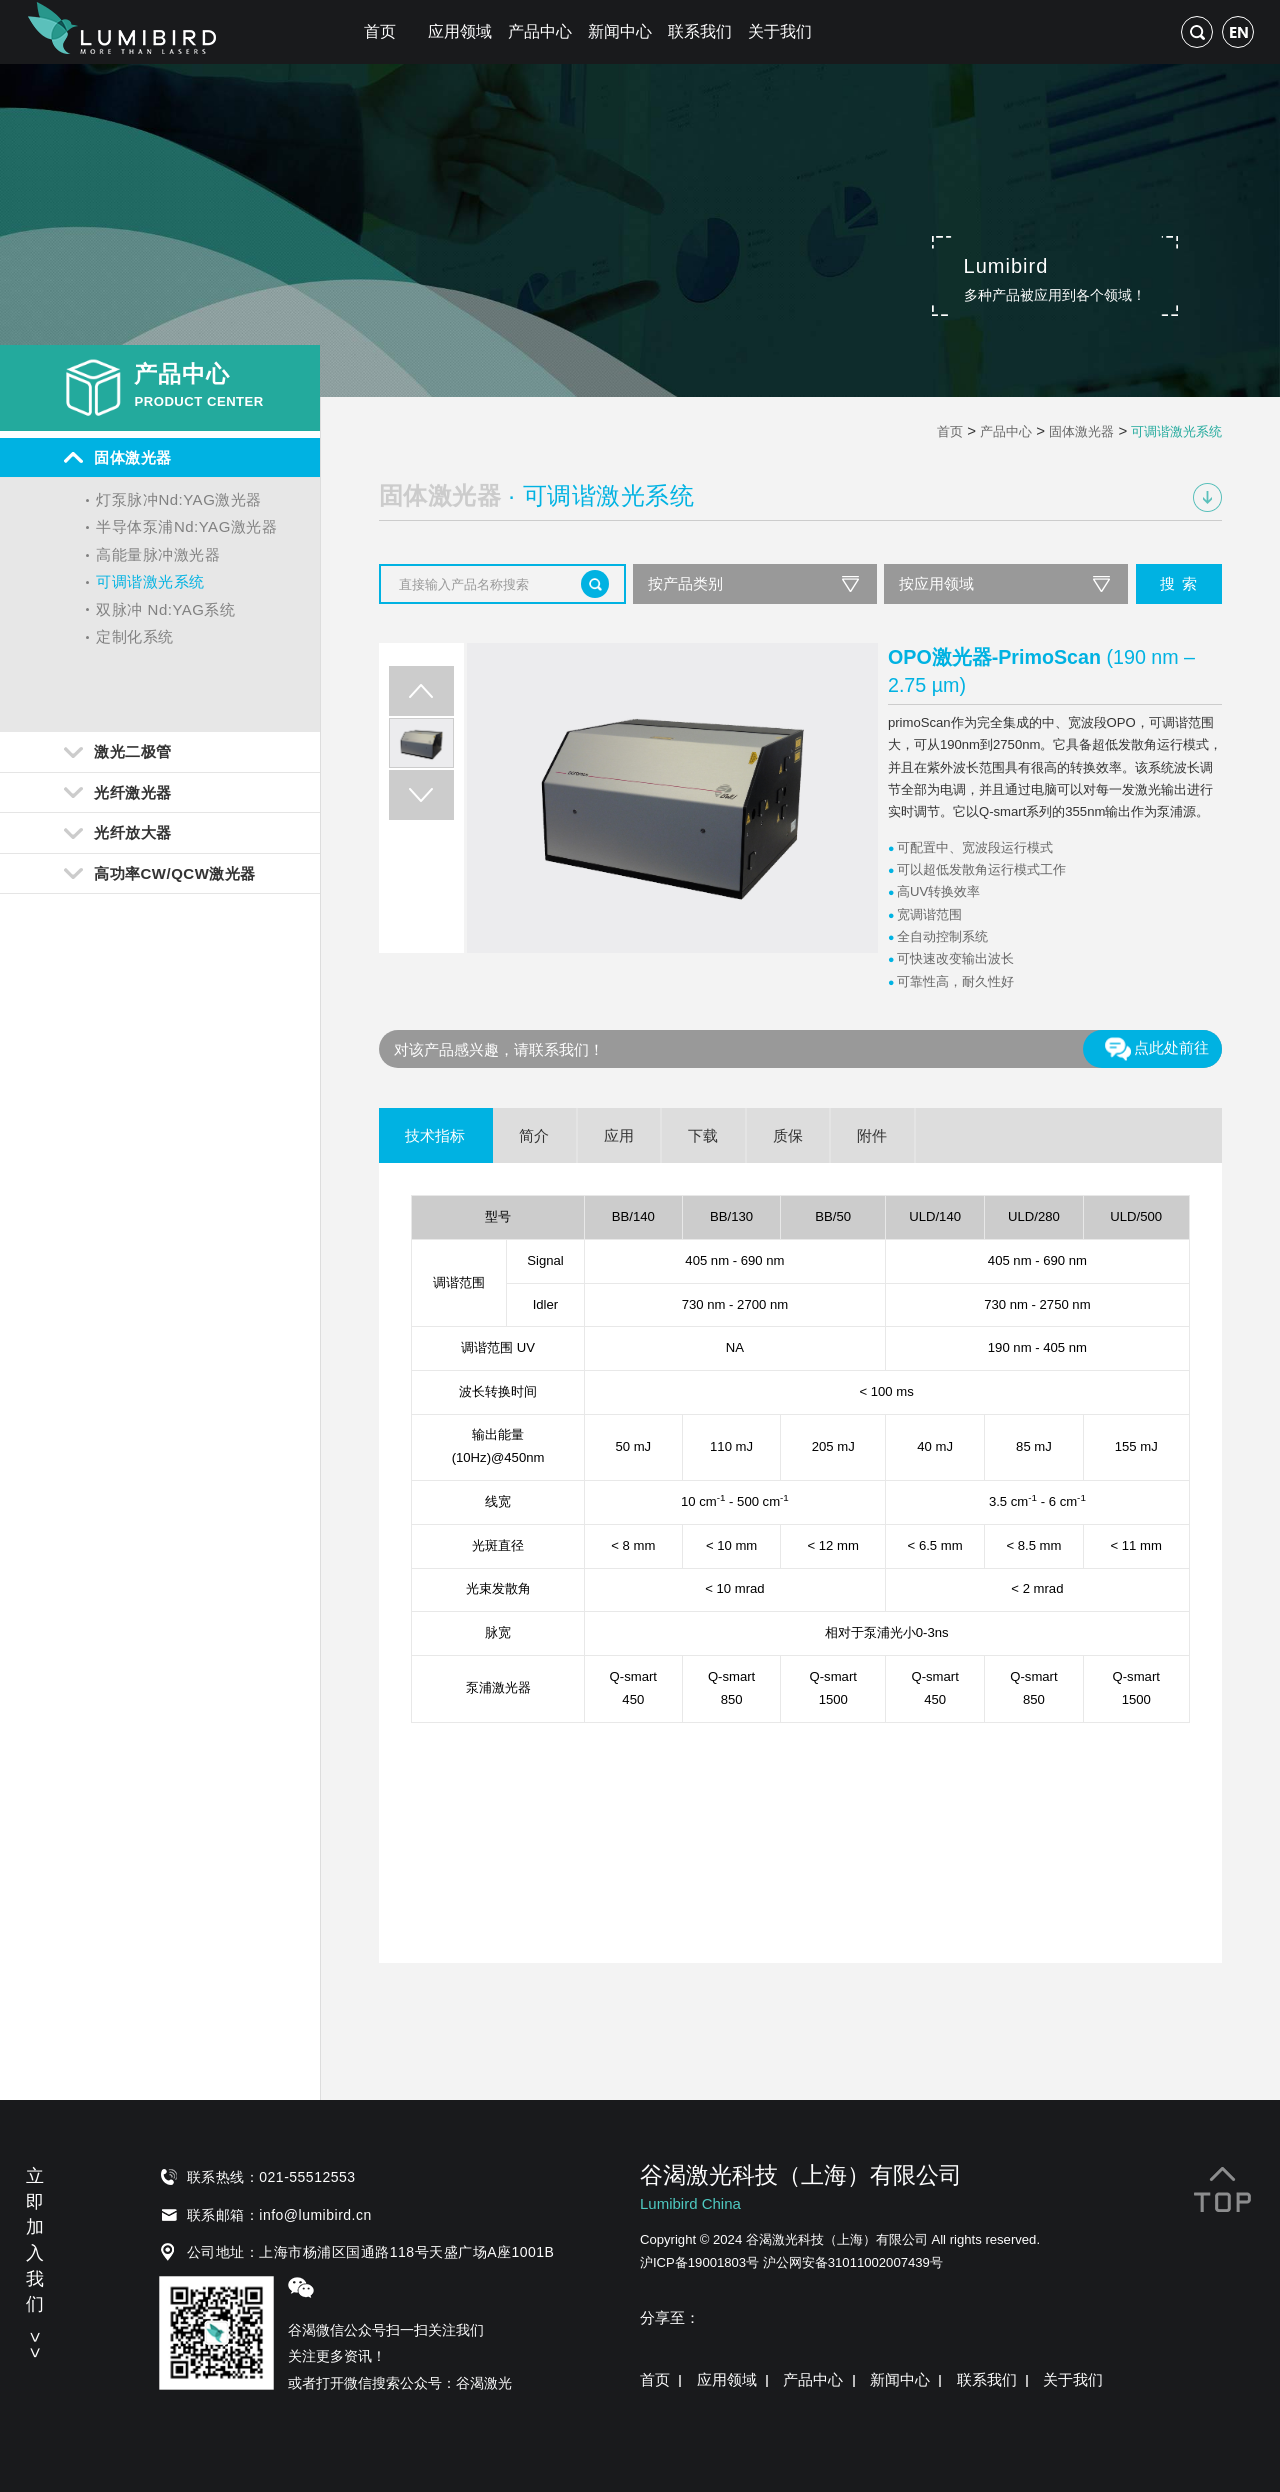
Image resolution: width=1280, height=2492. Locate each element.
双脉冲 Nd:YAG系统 (165, 609)
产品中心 (540, 31)
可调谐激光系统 (150, 581)
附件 (872, 1135)
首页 (380, 31)
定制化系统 (135, 636)
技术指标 (435, 1135)
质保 (788, 1135)
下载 (703, 1135)
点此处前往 (1156, 1049)
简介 (534, 1135)
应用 (619, 1135)
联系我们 (700, 31)
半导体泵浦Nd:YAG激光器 (186, 526)
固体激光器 (1081, 431)
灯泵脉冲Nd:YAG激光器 (178, 499)
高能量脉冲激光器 (158, 554)
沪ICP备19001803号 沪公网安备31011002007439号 (791, 2262)
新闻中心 (620, 31)
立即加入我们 (35, 2260)
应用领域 (460, 31)
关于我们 (780, 31)
